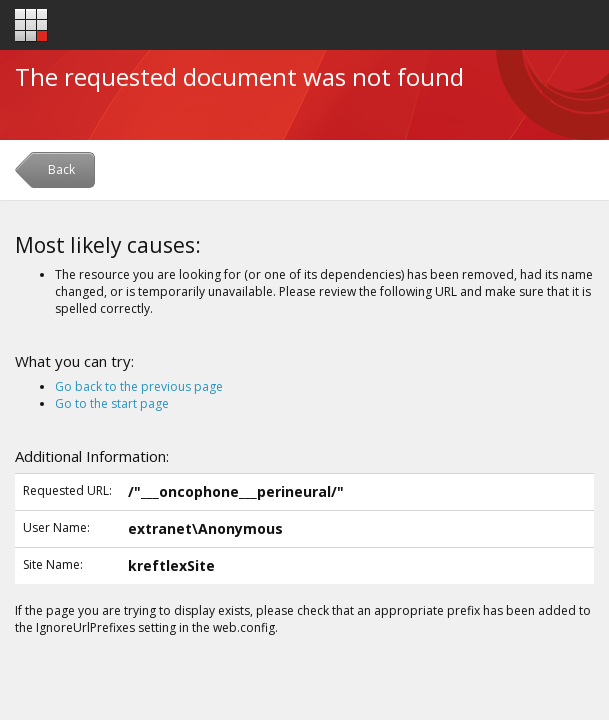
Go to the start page (112, 403)
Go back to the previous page (139, 386)
